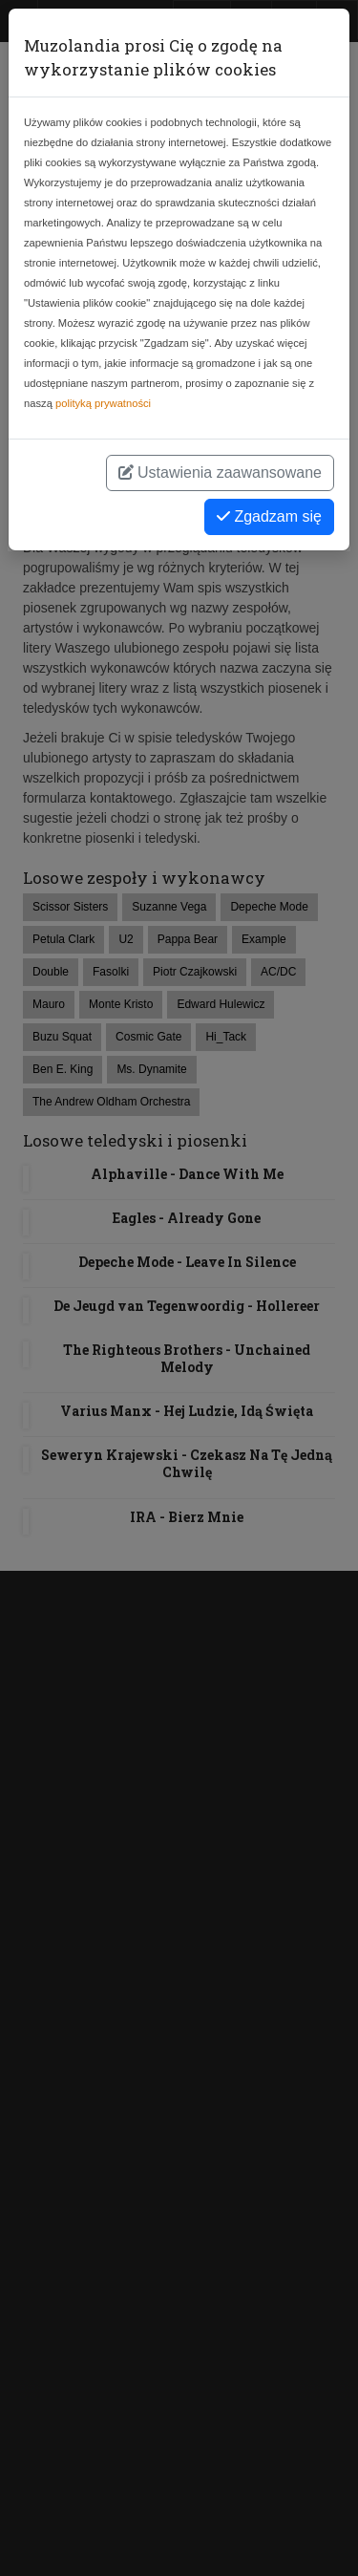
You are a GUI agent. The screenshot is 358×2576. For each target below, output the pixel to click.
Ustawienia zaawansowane (220, 472)
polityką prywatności (103, 403)
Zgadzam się (269, 516)
